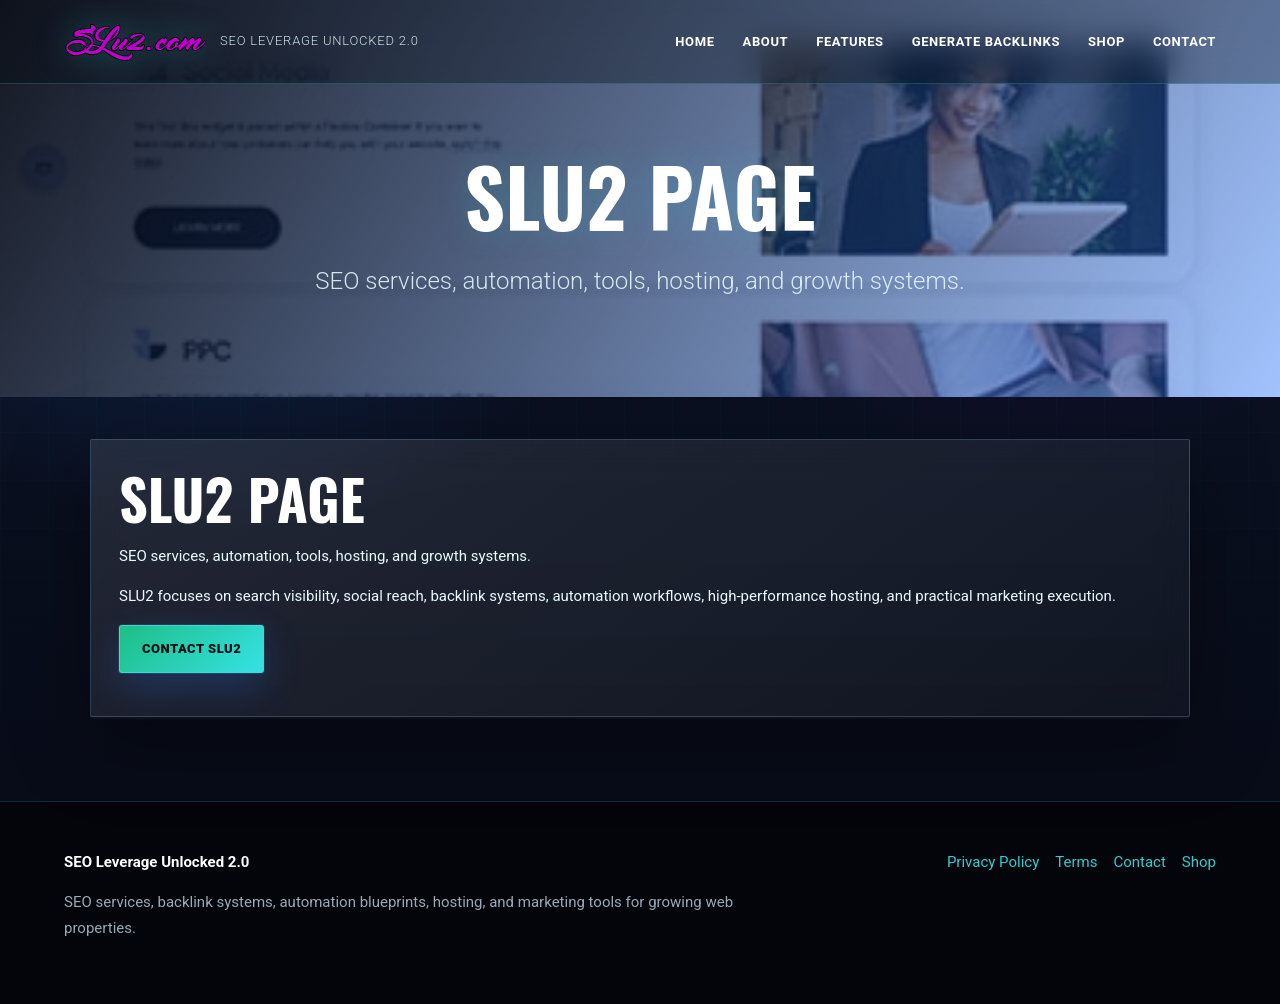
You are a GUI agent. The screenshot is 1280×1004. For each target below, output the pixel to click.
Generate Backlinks (986, 41)
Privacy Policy (993, 862)
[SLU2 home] (241, 42)
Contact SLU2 (191, 650)
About (766, 41)
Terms (1076, 862)
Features (849, 41)
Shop (1106, 41)
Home (694, 41)
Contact (1184, 41)
